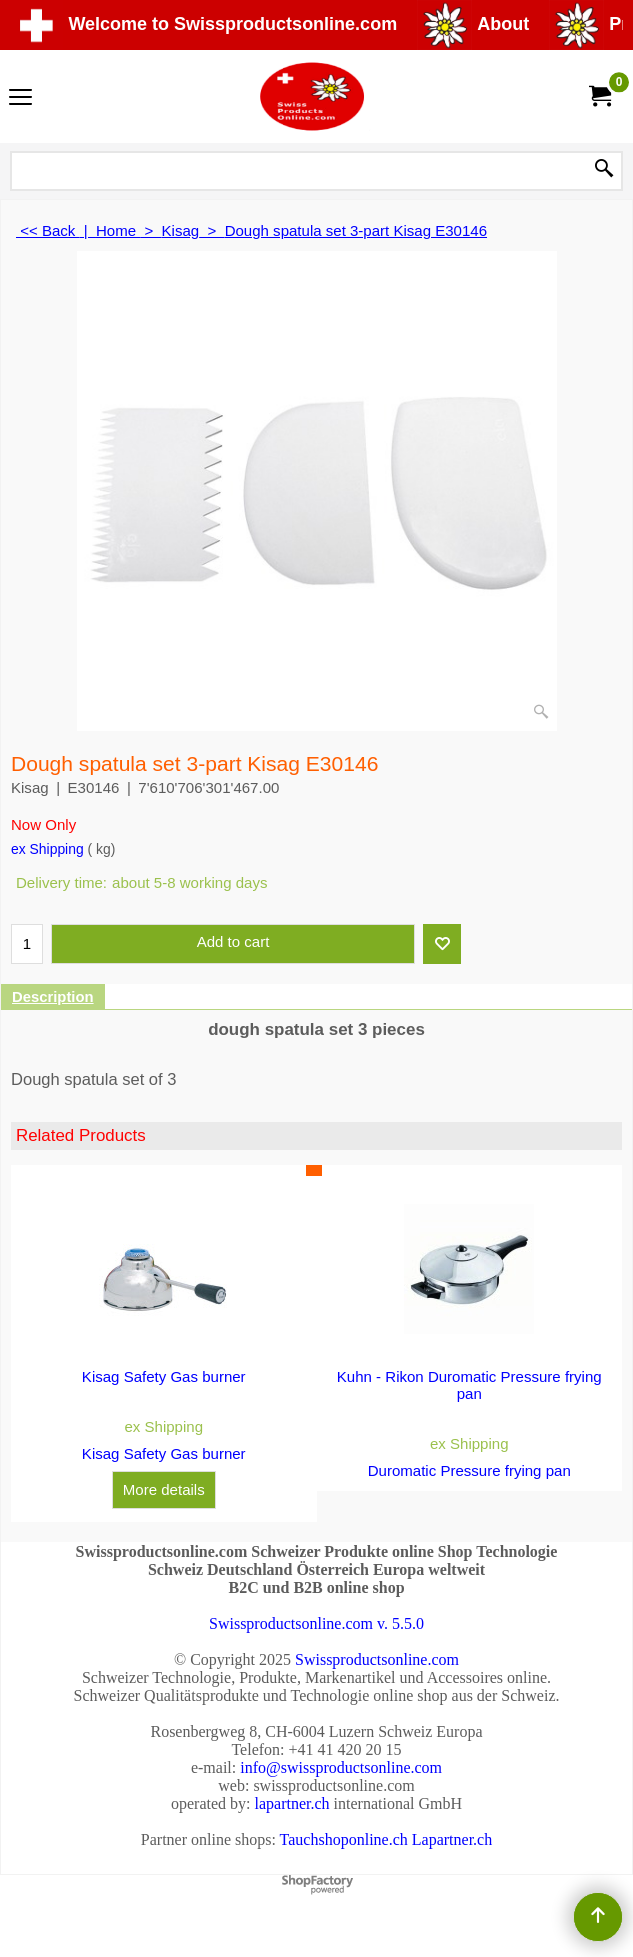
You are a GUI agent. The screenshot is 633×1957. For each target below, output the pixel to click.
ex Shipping (47, 849)
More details (164, 1489)
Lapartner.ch (452, 1839)
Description (53, 997)
